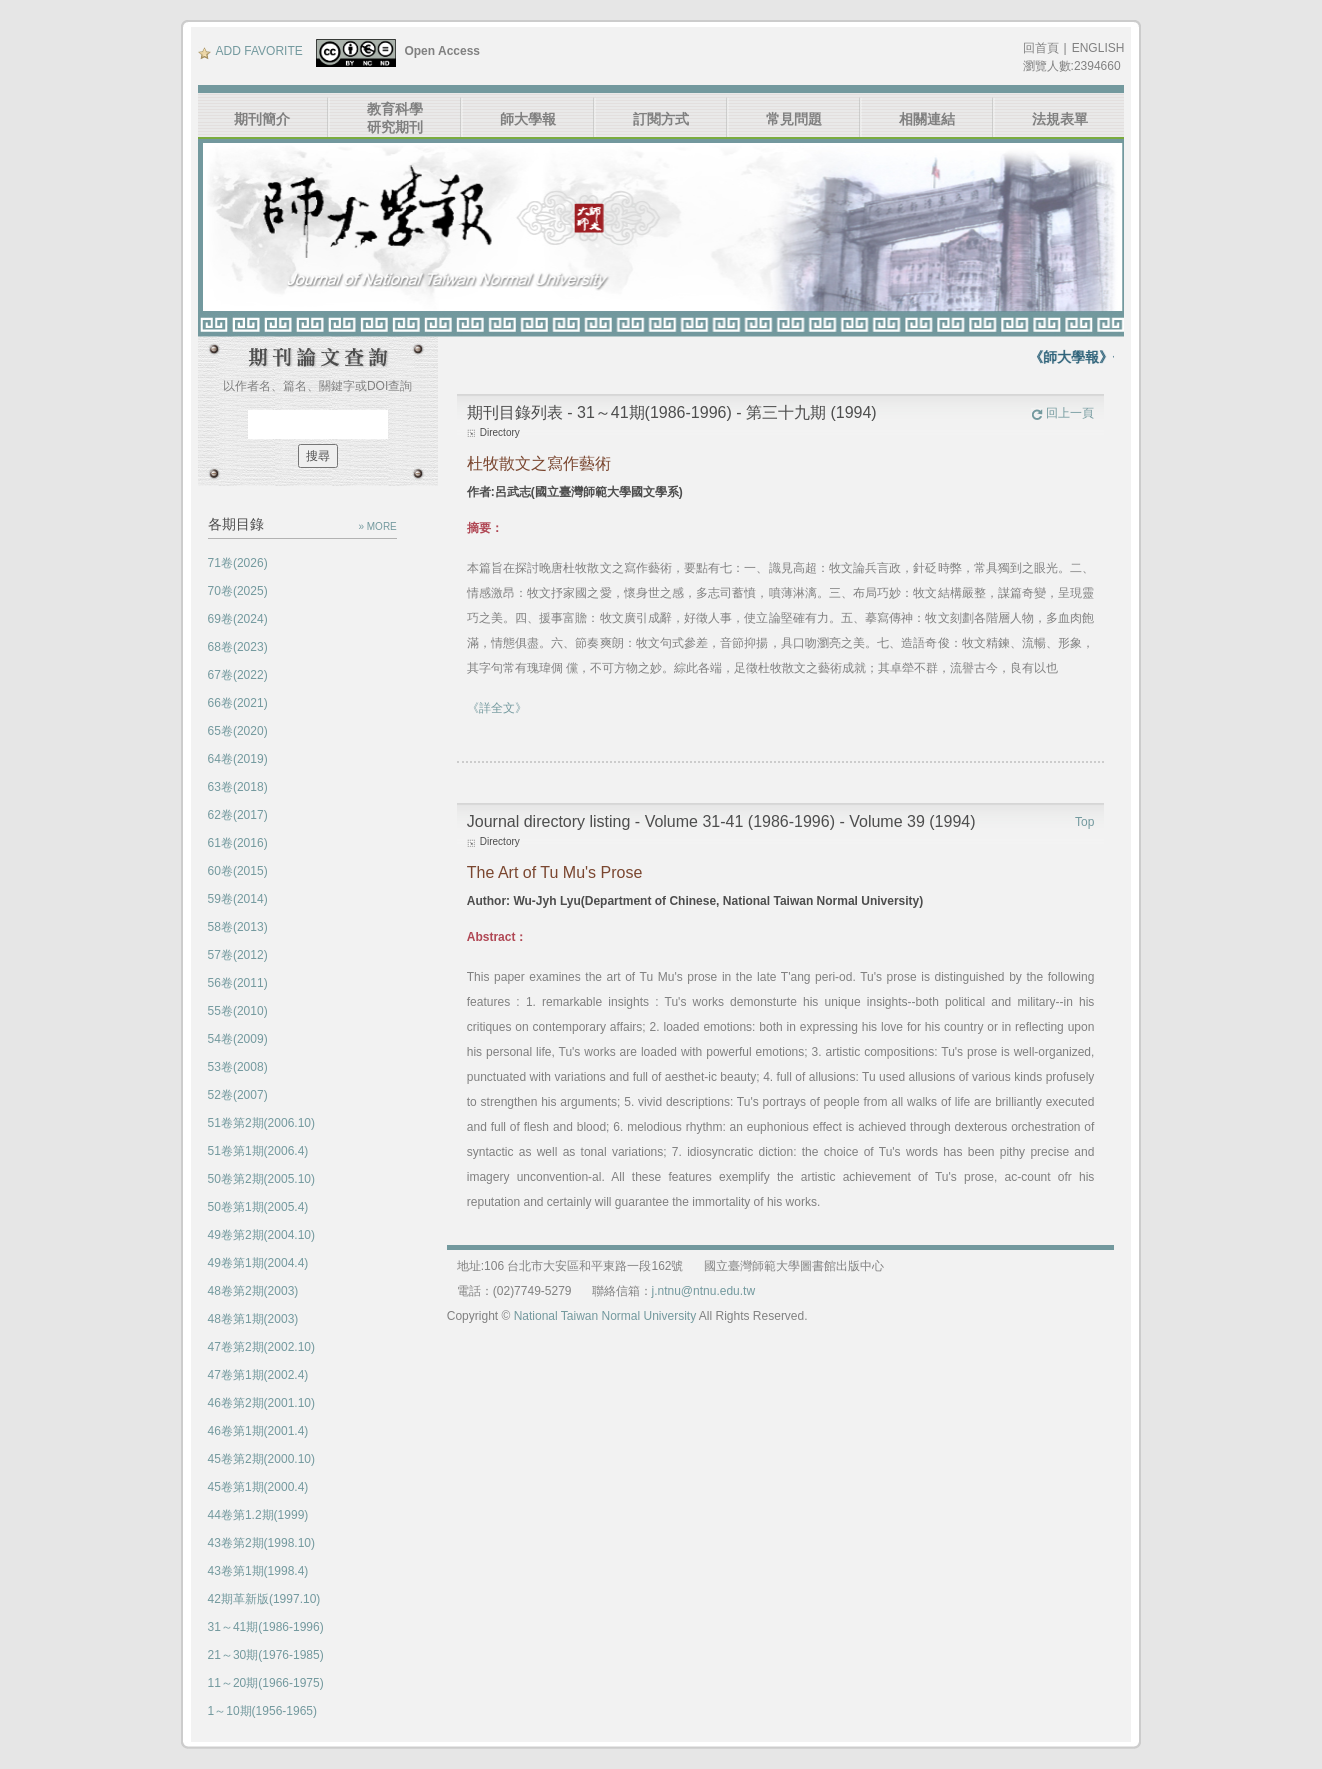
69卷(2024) (238, 619)
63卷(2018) (238, 787)
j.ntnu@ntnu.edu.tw (704, 1291)
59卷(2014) (238, 899)
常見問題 (794, 119)
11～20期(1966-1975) (266, 1683)
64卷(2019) (238, 759)
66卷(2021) (238, 703)
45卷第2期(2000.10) (261, 1459)
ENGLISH (1098, 48)
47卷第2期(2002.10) (261, 1347)
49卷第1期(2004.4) (258, 1263)
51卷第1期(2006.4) (258, 1151)
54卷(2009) (238, 1039)
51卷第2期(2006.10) (261, 1123)
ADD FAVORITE (250, 51)
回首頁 (1041, 48)
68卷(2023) (238, 647)
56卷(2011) (238, 983)
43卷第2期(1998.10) (261, 1543)
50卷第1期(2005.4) (258, 1207)
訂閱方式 (661, 119)
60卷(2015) (238, 871)
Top (1084, 822)
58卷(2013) (238, 927)
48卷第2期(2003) (253, 1291)
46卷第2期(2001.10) (261, 1403)
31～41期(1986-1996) (266, 1627)
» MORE (377, 526)
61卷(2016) (238, 843)
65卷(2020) (238, 731)
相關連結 (927, 119)
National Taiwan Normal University (605, 1316)
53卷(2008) (238, 1067)
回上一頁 (1062, 413)
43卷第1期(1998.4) (258, 1571)
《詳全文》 (497, 708)
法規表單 (1060, 119)
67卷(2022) (238, 675)
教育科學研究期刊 (395, 118)
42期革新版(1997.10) (264, 1599)
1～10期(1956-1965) (262, 1711)
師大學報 (528, 119)
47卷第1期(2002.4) (258, 1375)
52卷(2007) (238, 1095)
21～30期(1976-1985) (266, 1655)
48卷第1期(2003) (253, 1319)
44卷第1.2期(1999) (258, 1515)
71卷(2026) (238, 563)
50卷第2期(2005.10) (261, 1179)
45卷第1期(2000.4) (258, 1487)
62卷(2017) (238, 815)
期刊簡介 (262, 119)
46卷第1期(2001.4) (258, 1431)
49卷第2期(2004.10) (261, 1235)
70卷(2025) (238, 591)
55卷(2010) (238, 1011)
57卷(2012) (238, 955)
